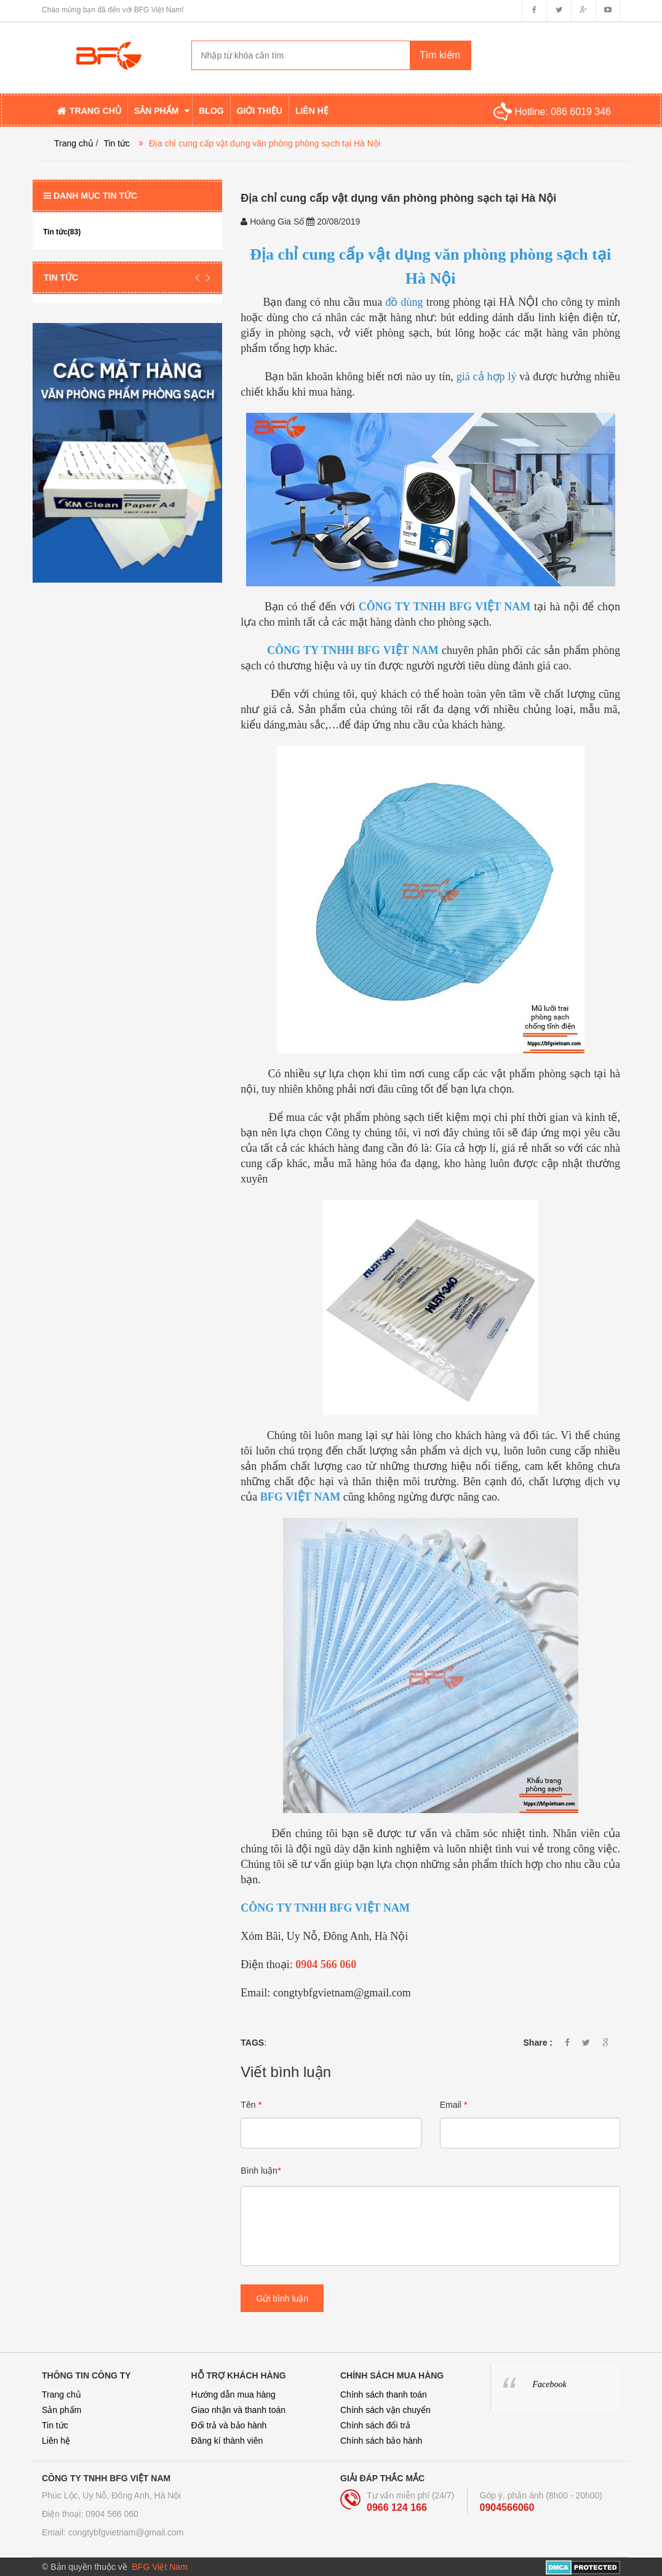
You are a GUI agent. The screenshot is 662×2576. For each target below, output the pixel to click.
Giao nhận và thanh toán (238, 2410)
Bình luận (261, 2170)
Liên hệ (56, 2441)
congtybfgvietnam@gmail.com (126, 2532)
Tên (251, 2105)
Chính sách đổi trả (375, 2425)
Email (453, 2105)
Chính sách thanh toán (383, 2394)
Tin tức (55, 2425)
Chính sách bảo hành (381, 2441)
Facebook (550, 2384)
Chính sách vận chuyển (385, 2410)
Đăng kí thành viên (227, 2441)
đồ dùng (404, 302)
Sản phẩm (61, 2410)
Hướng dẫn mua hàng (233, 2394)
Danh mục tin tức (90, 196)
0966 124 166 (397, 2507)
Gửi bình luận (282, 2298)
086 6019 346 (581, 111)
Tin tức (116, 143)
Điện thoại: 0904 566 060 (90, 2514)
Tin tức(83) (62, 232)
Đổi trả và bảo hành (229, 2425)
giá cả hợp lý (487, 376)
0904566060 (507, 2507)
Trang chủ (61, 2394)
